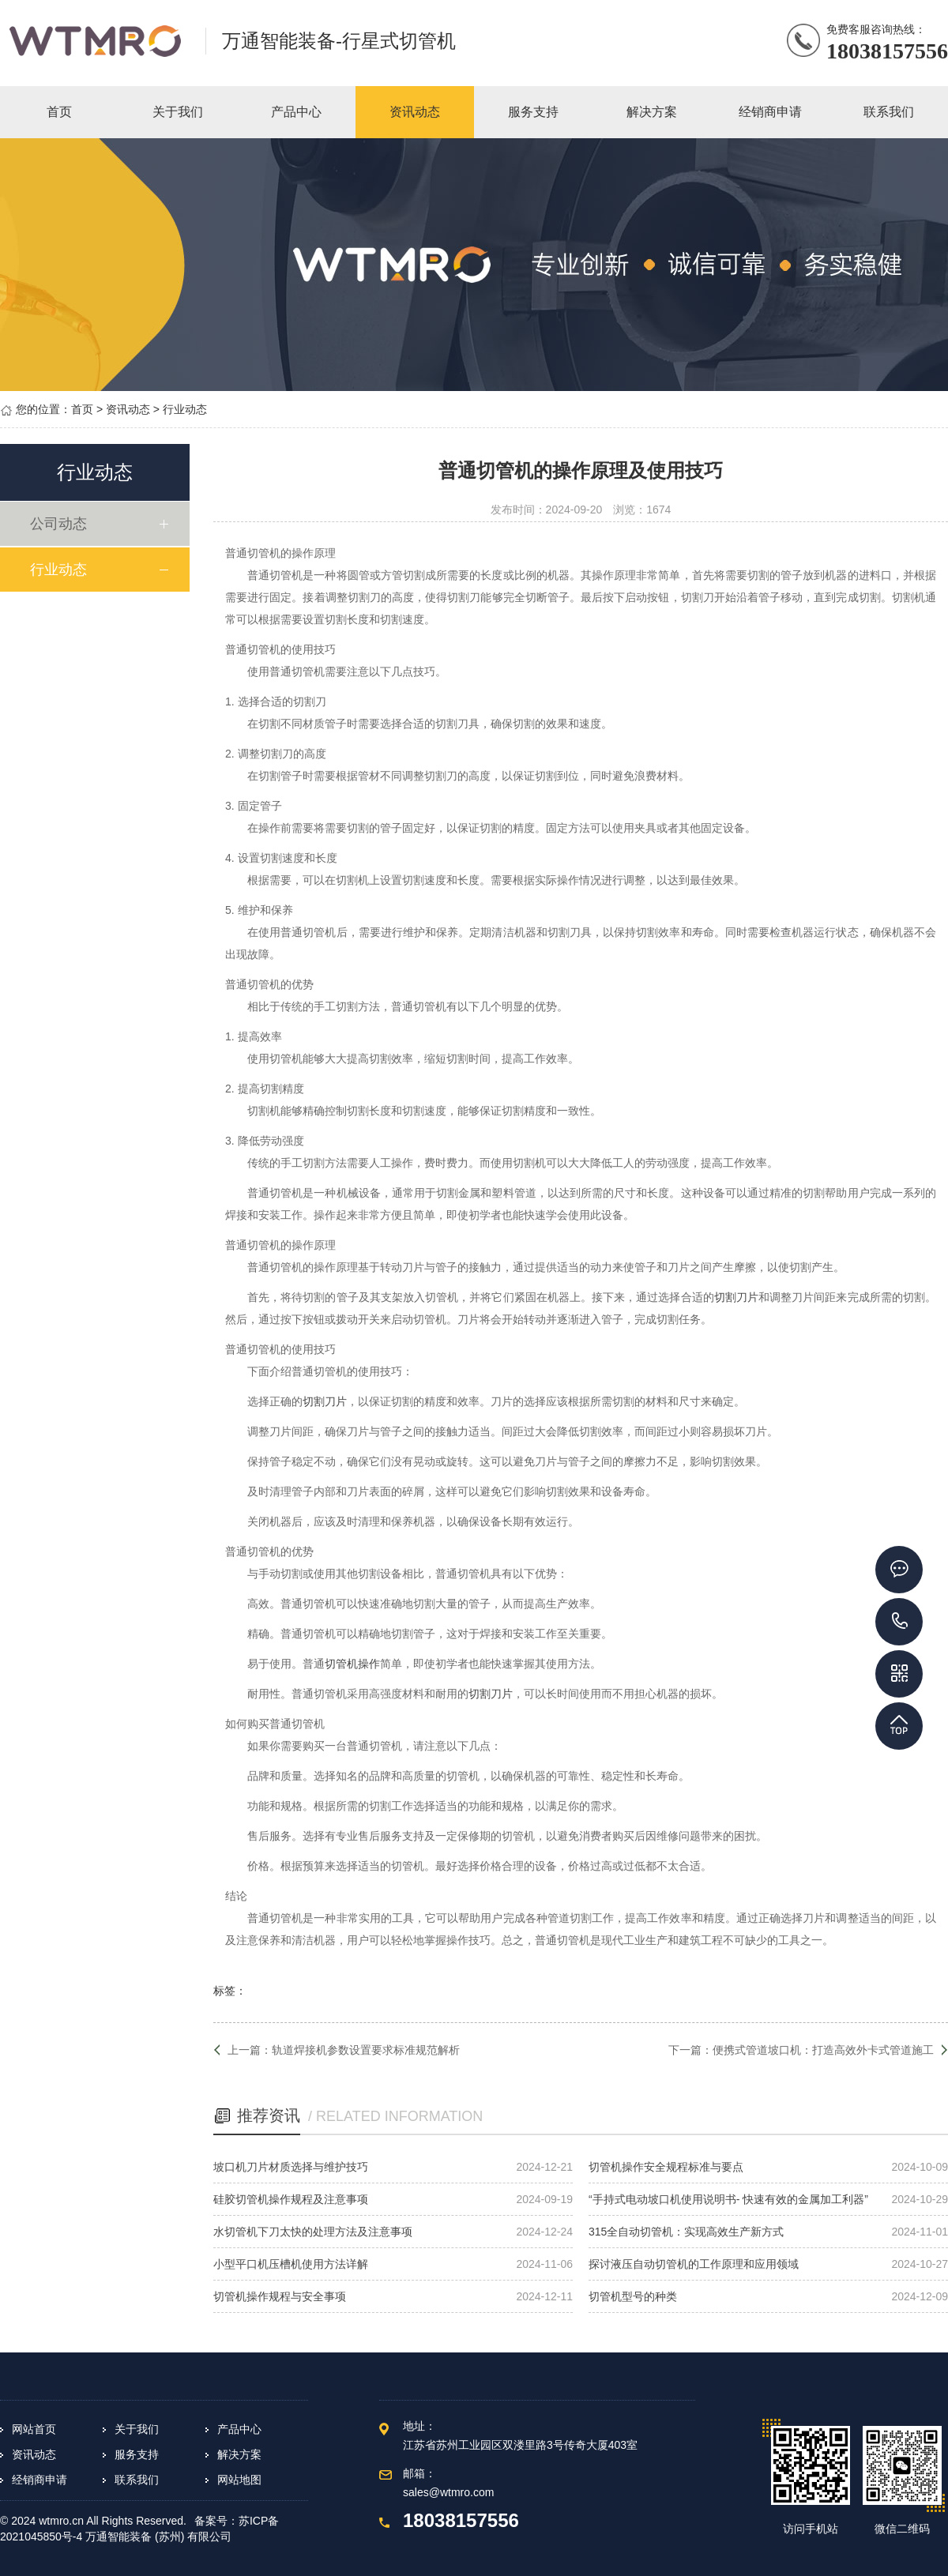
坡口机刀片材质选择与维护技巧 (290, 2166)
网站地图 (239, 2479)
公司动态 (60, 524)
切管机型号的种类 (633, 2296)
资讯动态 (128, 409)
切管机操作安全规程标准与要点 (666, 2166)
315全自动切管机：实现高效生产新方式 (686, 2231)
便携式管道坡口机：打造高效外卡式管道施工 (823, 2050)
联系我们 (137, 2479)
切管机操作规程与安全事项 (279, 2296)
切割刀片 (736, 1297)
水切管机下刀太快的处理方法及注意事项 (312, 2231)
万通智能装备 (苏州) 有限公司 (158, 2536)
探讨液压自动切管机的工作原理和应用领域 (694, 2264)
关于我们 (137, 2429)
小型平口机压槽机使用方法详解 (290, 2264)
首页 (82, 409)
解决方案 (239, 2454)
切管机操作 (352, 1663)
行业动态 (185, 409)
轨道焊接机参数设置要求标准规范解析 (366, 2050)
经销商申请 (39, 2479)
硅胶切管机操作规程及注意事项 (290, 2199)
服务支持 (137, 2454)
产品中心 (239, 2429)
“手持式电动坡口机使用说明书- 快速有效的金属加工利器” (728, 2199)
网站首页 (34, 2429)
